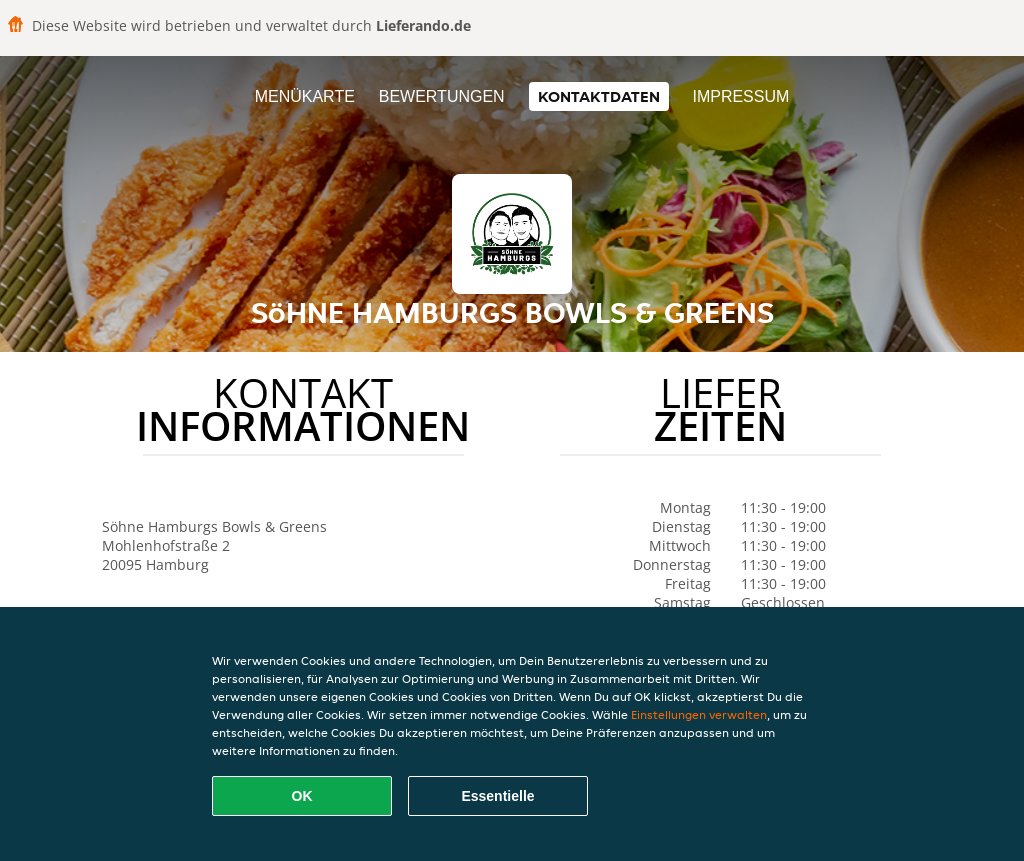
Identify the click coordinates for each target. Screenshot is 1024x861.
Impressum (740, 96)
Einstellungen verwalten (699, 714)
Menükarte (305, 96)
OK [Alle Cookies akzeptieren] (302, 796)
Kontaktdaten (599, 96)
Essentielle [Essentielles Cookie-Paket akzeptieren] (497, 796)
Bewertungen (442, 96)
